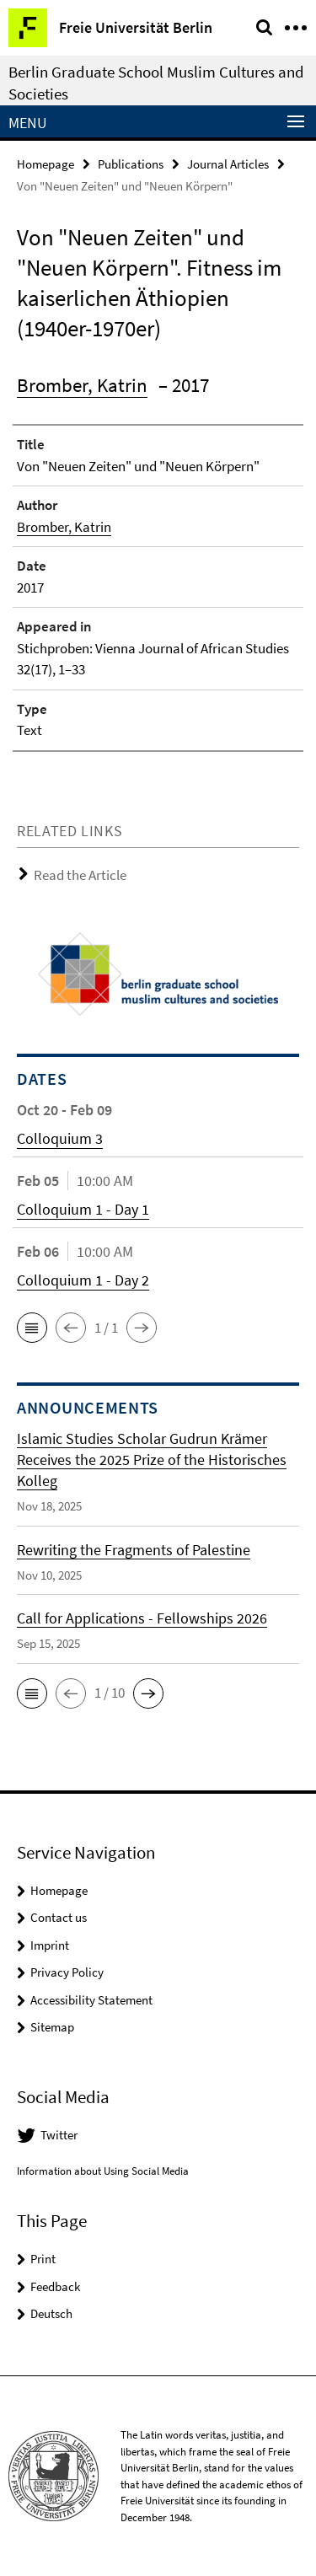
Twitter (59, 2135)
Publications (130, 164)
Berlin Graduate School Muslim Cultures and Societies (156, 83)
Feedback (55, 2286)
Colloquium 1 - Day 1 (83, 1209)
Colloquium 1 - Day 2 (83, 1280)
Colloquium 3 (60, 1138)
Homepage (45, 164)
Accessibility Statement (91, 2000)
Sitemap (52, 2027)
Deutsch (51, 2313)
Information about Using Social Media (103, 2171)
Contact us (58, 1917)
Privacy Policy (67, 1972)
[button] (32, 1327)
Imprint (49, 1945)
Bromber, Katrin (82, 385)
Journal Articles (228, 164)
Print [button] (43, 2259)
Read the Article (80, 875)
